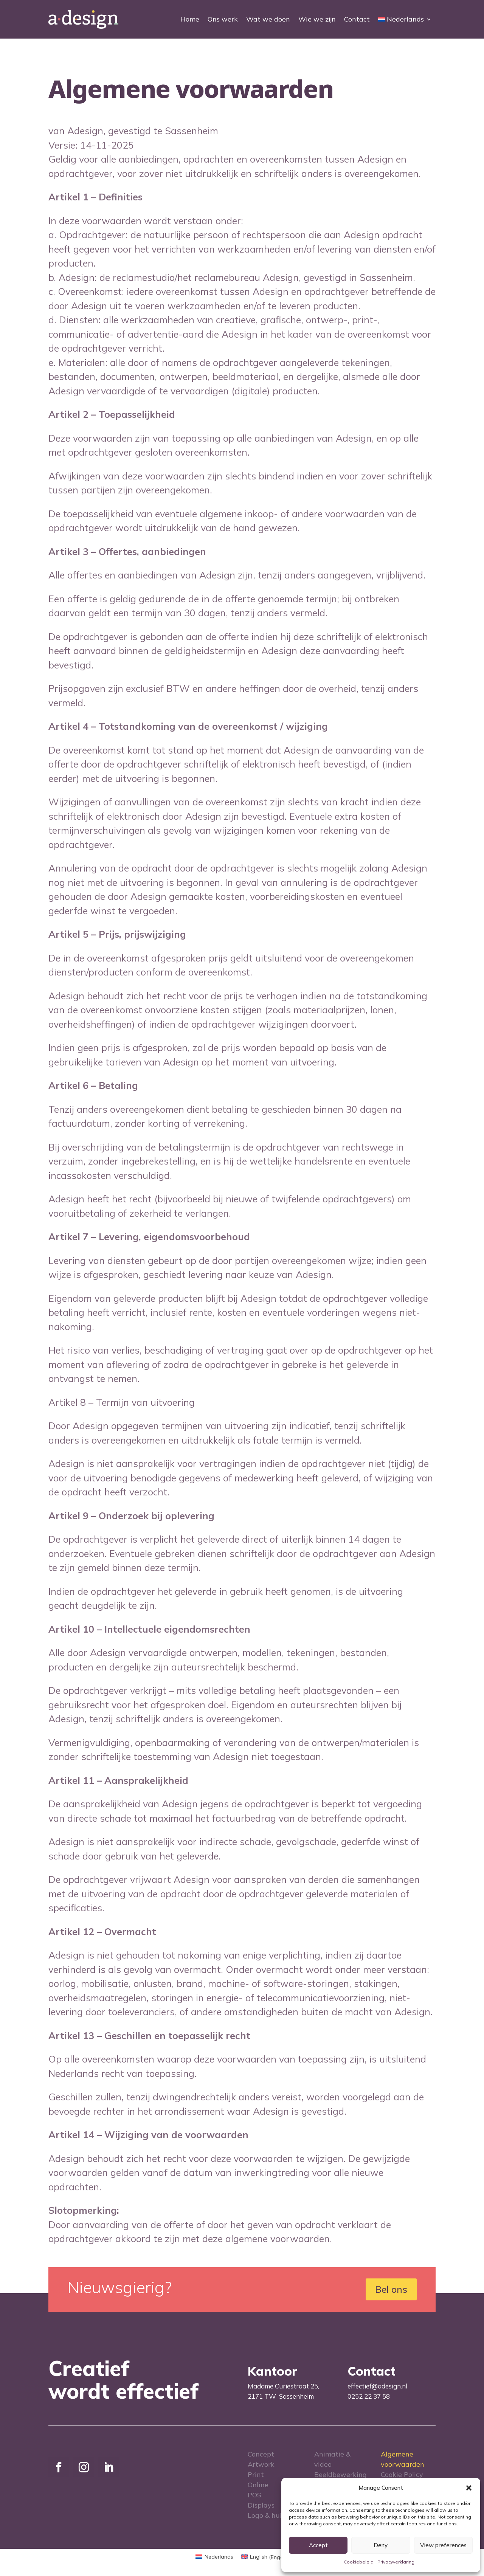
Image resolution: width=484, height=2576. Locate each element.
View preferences (443, 2545)
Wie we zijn (317, 19)
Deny (381, 2545)
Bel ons (391, 2289)
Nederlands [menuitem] (219, 2556)
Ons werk (223, 19)
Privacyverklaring (395, 2562)
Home (189, 19)
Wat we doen (268, 19)
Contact (357, 19)
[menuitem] (404, 19)
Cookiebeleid (359, 2562)
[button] (469, 2488)
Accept (318, 2545)
